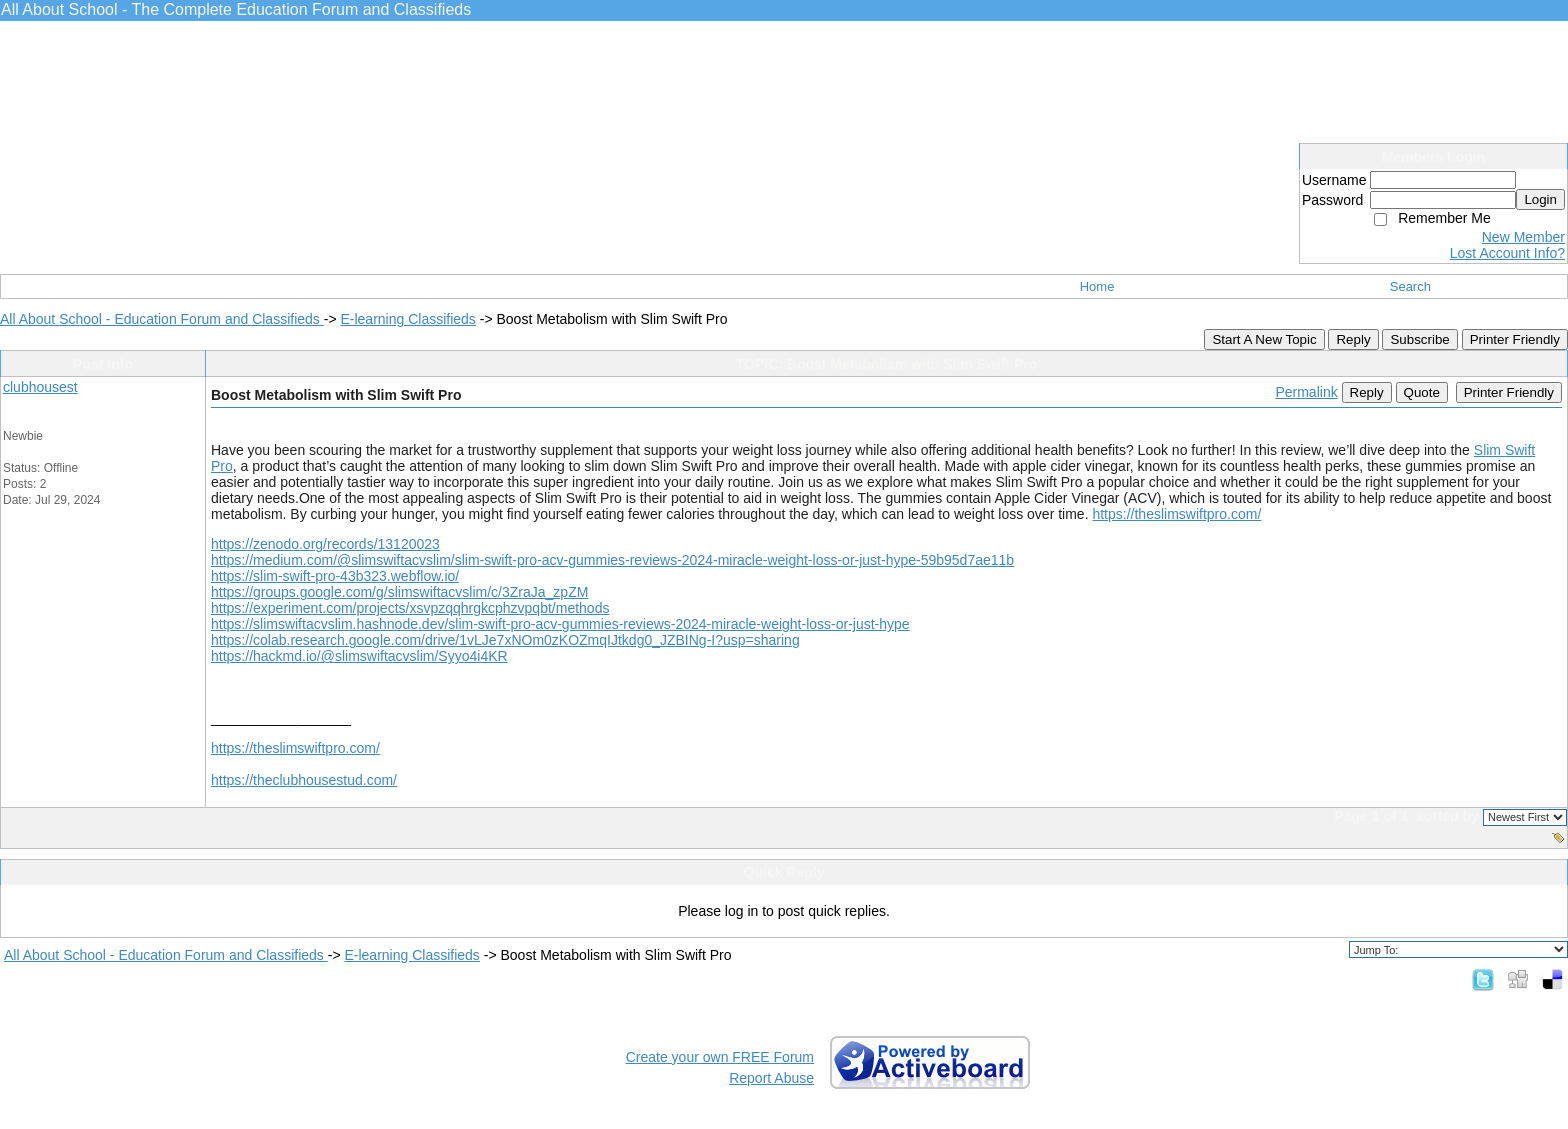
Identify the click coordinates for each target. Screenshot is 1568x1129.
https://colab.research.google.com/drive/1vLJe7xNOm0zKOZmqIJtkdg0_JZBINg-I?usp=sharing (505, 640)
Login (1540, 199)
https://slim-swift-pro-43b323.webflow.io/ (335, 576)
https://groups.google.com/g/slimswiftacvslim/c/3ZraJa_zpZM (399, 592)
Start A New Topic (1264, 339)
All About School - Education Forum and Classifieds (162, 319)
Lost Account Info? (1507, 253)
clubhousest (40, 387)
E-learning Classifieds (407, 319)
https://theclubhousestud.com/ (304, 780)
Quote (1422, 392)
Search (1410, 286)
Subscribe (1419, 339)
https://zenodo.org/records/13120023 (325, 544)
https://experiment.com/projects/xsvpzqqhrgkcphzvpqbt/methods (410, 608)
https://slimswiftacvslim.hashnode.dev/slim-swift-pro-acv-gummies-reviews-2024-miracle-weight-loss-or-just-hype (560, 624)
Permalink (1306, 392)
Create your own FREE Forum (720, 1057)
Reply (1353, 339)
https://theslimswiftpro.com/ (1176, 514)
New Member (1523, 237)
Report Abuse (771, 1078)
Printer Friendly (1515, 339)
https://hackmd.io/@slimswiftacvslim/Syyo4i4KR (359, 656)
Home (1097, 286)
